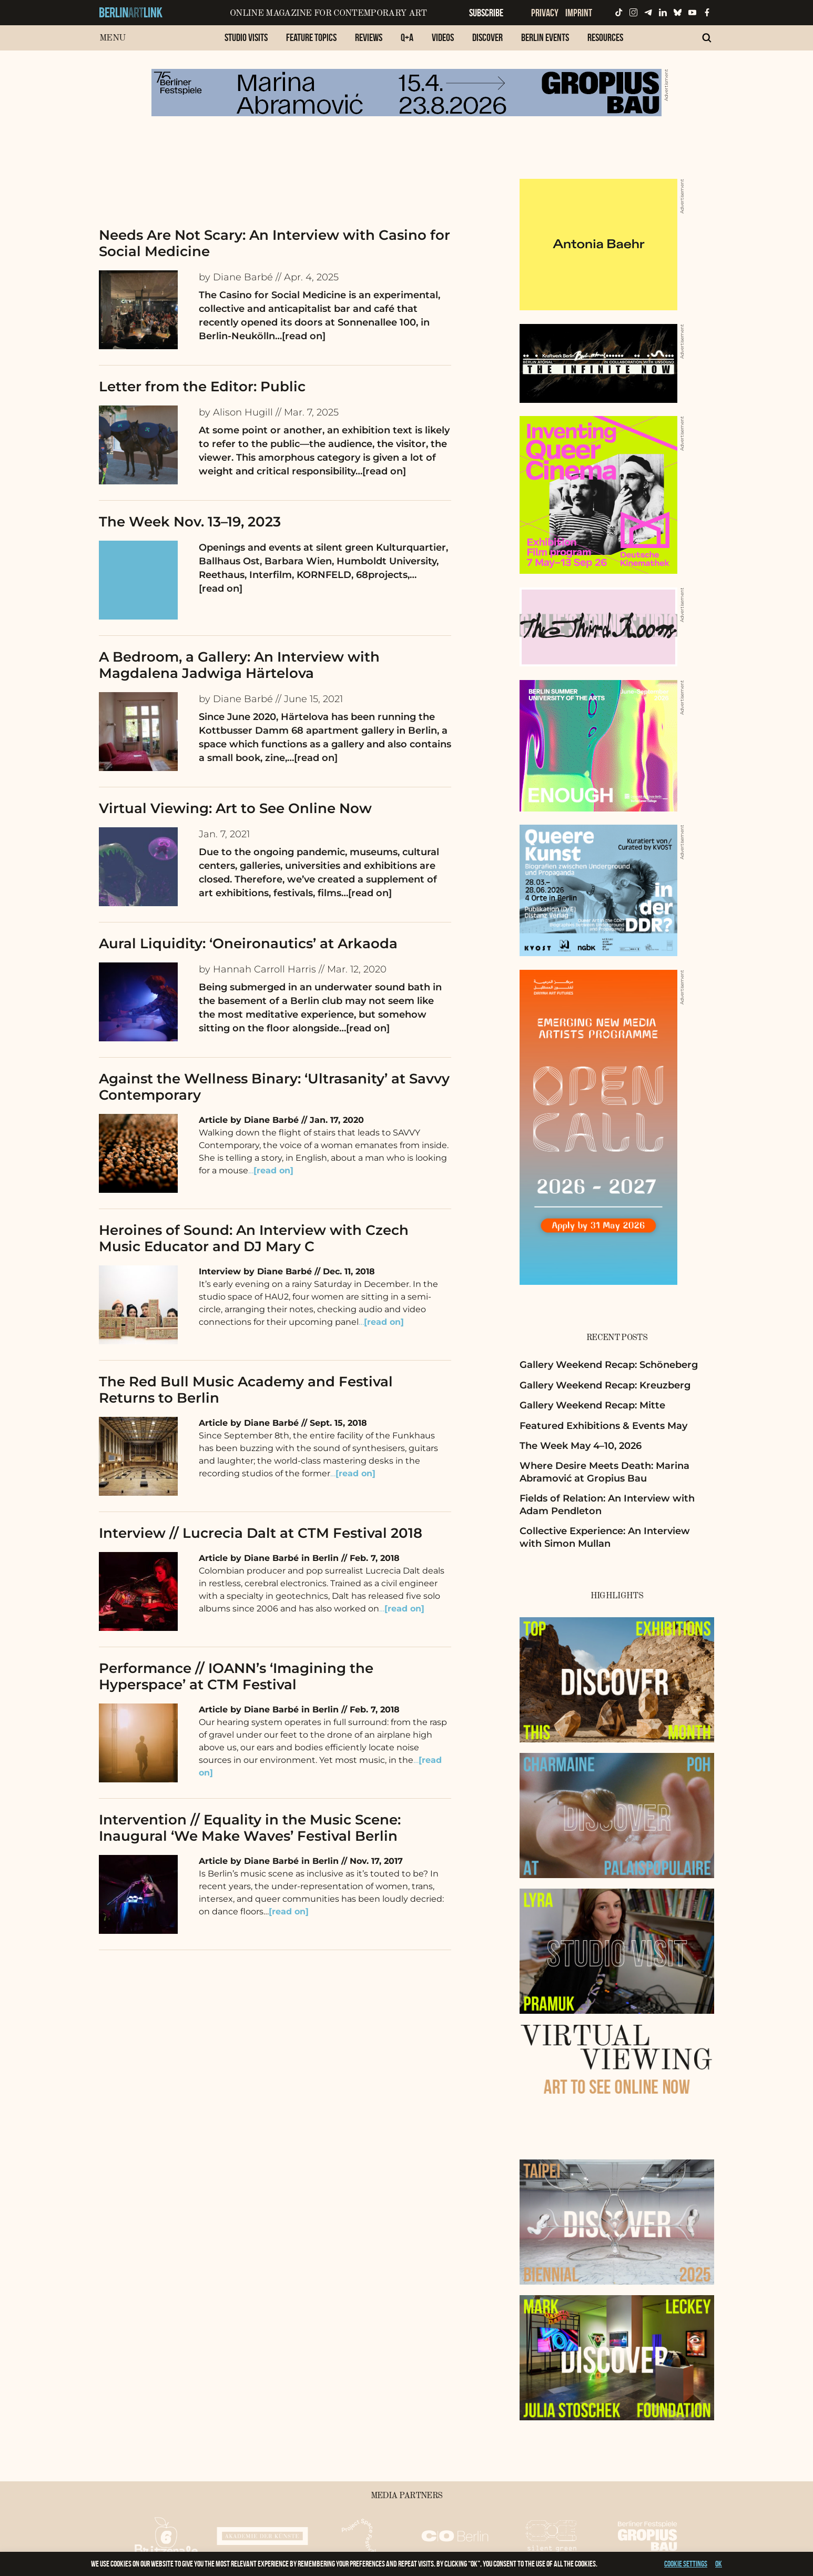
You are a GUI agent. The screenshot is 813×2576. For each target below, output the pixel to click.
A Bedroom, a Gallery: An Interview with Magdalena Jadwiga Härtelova (239, 665)
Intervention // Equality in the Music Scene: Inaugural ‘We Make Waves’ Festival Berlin (250, 1827)
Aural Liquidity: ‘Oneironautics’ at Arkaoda (248, 943)
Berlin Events (545, 37)
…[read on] (300, 336)
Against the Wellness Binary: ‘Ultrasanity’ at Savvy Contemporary (274, 1086)
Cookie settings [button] (685, 2563)
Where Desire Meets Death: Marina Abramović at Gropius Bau (604, 1472)
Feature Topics (311, 37)
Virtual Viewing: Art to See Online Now (235, 808)
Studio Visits (246, 37)
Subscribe (486, 12)
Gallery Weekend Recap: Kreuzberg (605, 1385)
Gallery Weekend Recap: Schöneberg (609, 1365)
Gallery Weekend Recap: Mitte (592, 1405)
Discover (487, 37)
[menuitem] (246, 43)
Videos (443, 37)
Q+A (407, 37)
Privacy (544, 12)
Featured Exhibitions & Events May (603, 1426)
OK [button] (718, 2563)
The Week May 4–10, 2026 (581, 1446)
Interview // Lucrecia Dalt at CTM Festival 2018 (260, 1533)
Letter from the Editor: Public (202, 386)
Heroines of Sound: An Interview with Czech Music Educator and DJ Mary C (254, 1238)
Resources (605, 37)
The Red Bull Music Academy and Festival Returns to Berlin (246, 1389)
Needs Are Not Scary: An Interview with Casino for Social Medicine (274, 243)
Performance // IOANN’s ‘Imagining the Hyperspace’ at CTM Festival (236, 1676)
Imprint (578, 12)
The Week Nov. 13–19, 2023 (190, 521)
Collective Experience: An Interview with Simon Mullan (605, 1537)
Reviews (368, 37)
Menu (112, 38)
